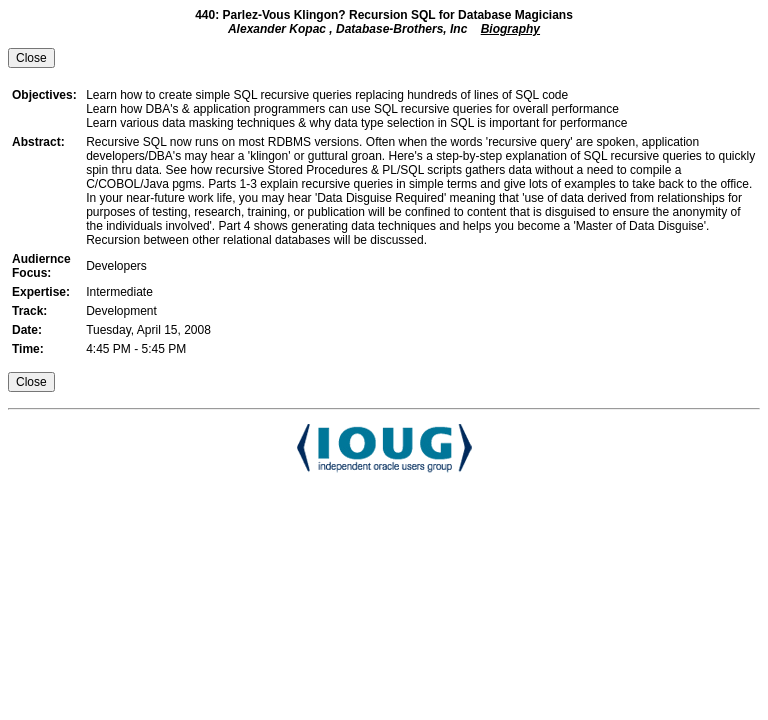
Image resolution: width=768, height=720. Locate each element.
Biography (510, 29)
